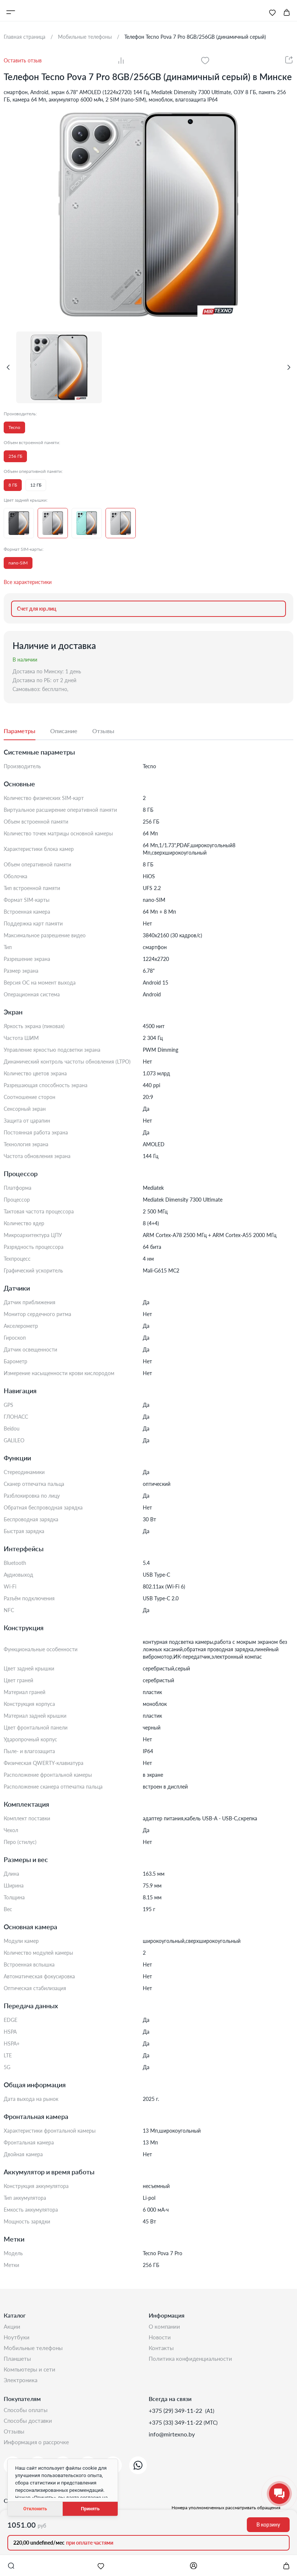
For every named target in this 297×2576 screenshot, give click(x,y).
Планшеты (18, 2362)
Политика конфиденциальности (192, 2362)
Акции (12, 2327)
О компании (165, 2327)
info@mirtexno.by (172, 2440)
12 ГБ (35, 485)
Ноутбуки (17, 2338)
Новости (160, 2338)
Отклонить (35, 2508)
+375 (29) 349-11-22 (176, 2417)
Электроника (21, 2386)
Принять (90, 2508)
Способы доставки (29, 2428)
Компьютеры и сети (31, 2374)
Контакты (162, 2350)
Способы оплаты (27, 2417)
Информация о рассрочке (38, 2452)
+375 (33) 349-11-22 (176, 2428)
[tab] (27, 731)
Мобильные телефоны (34, 2350)
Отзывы (15, 2440)
